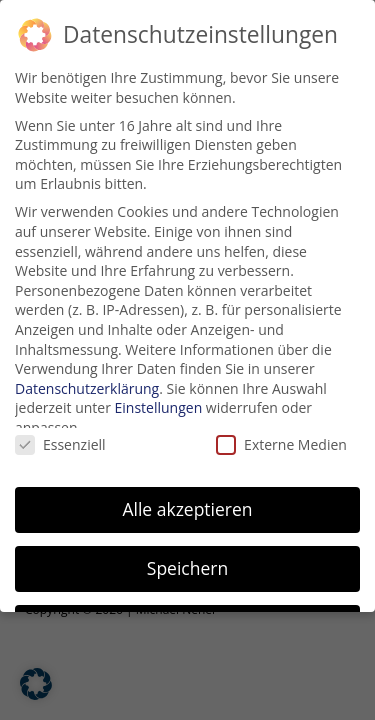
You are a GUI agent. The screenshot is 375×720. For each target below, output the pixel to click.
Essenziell (60, 444)
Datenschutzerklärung (87, 387)
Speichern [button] (187, 567)
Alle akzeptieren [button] (187, 509)
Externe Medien (281, 444)
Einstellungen (159, 407)
